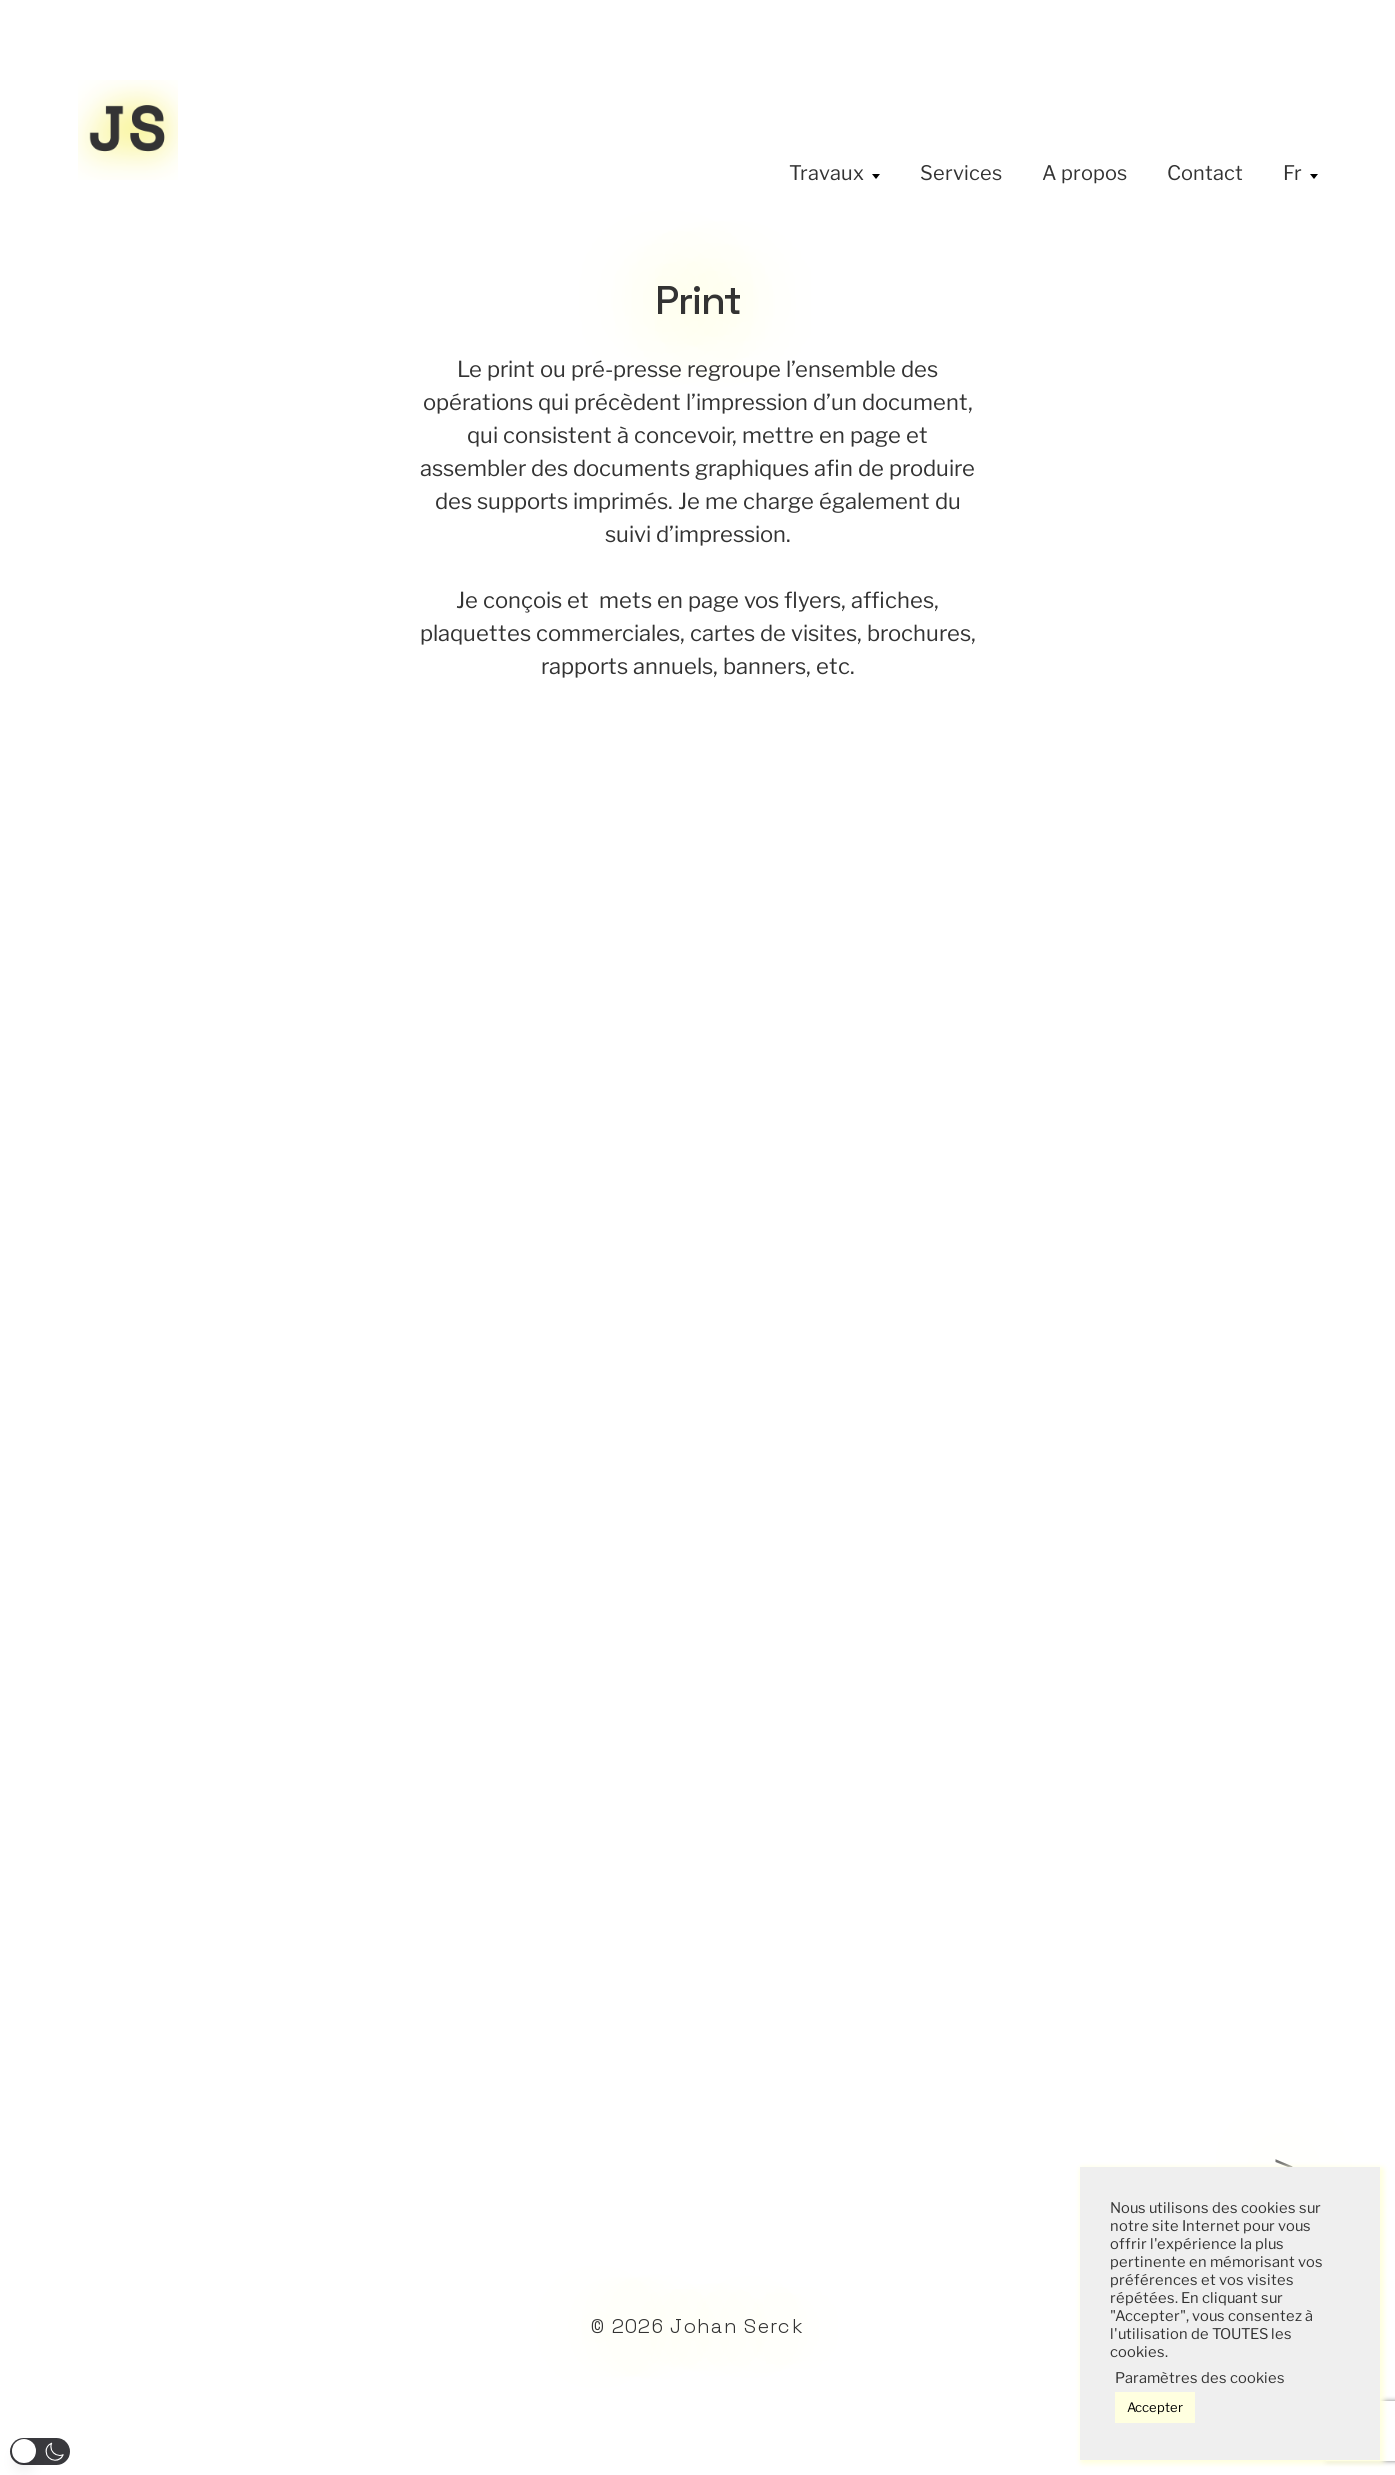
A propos (1084, 173)
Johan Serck (737, 2326)
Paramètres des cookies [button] (1200, 2378)
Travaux (826, 173)
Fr (1292, 173)
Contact (1205, 173)
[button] (40, 2451)
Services (961, 173)
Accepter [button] (1155, 2407)
